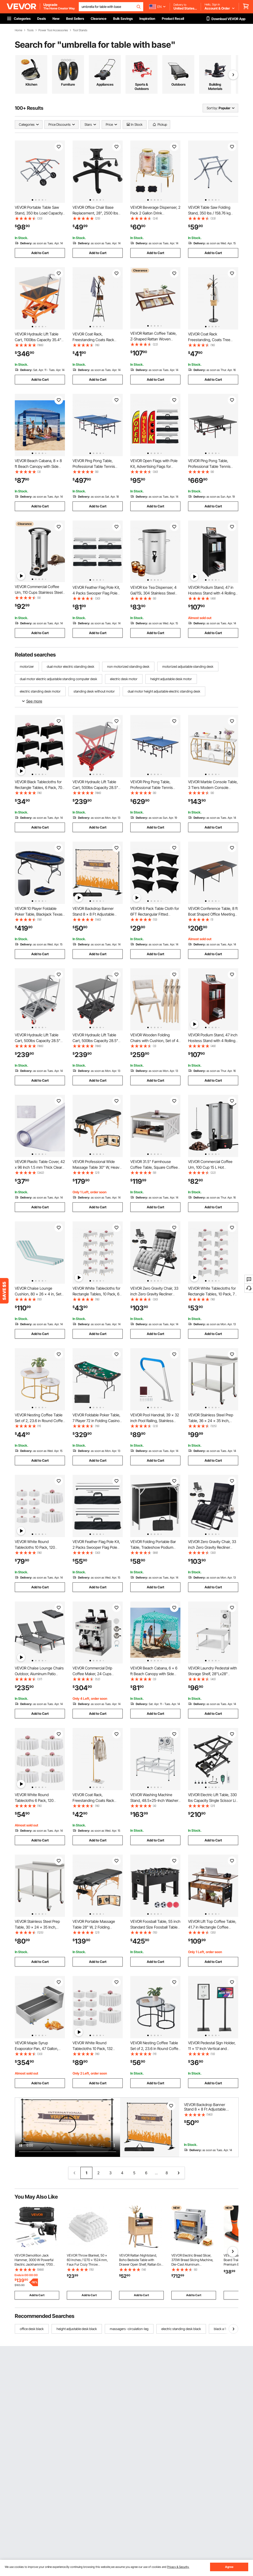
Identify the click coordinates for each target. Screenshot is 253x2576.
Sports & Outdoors (142, 86)
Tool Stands (80, 30)
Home (18, 30)
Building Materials (215, 86)
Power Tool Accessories (53, 30)
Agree (229, 2567)
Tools (30, 30)
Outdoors (178, 84)
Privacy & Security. (178, 2567)
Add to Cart (40, 253)
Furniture (68, 84)
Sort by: (212, 108)
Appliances (104, 84)
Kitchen (31, 84)
